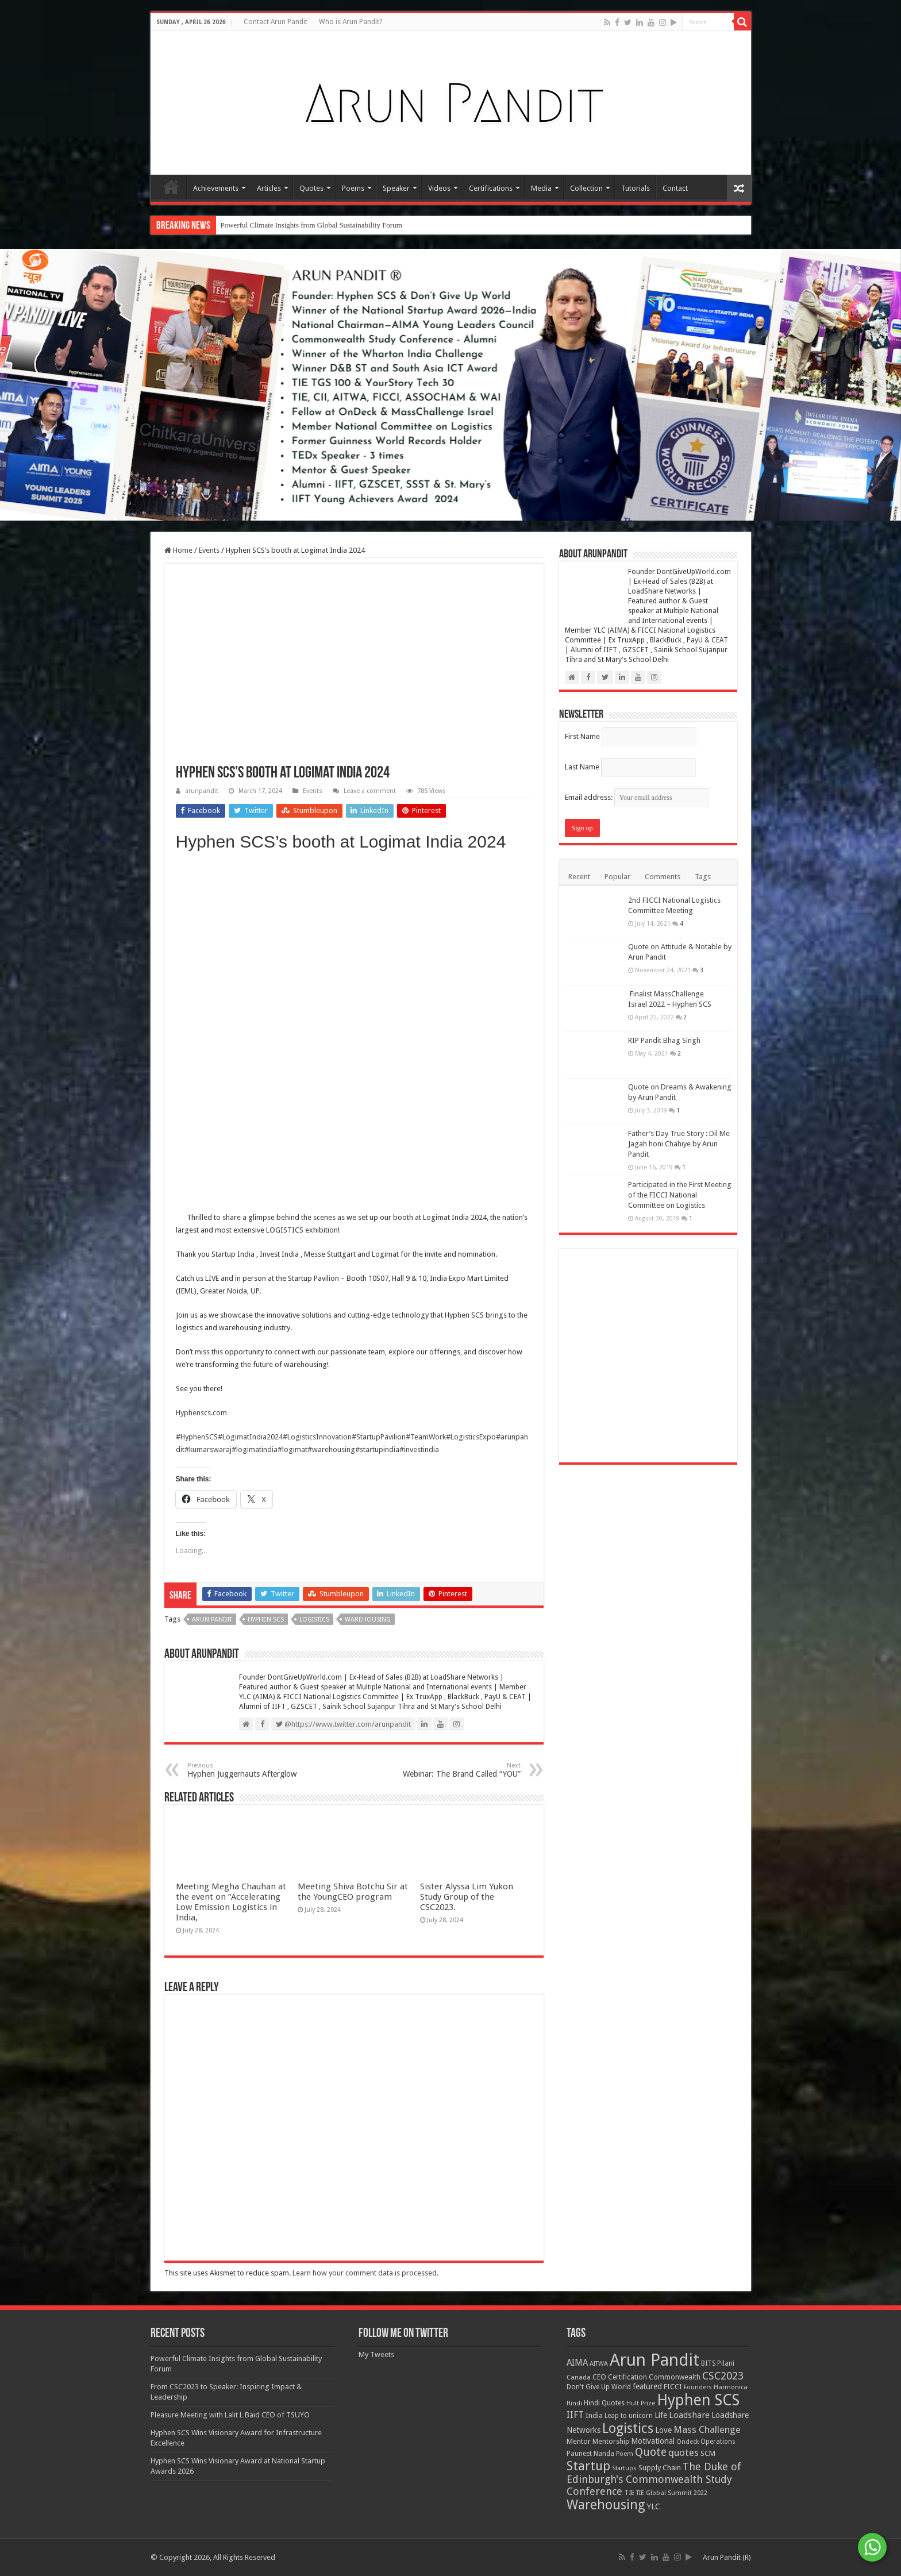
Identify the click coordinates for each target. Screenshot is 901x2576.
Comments (662, 876)
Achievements (215, 188)
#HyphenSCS (197, 1437)
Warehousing (368, 1619)
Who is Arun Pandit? (350, 22)
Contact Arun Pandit (275, 22)
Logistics (314, 1619)
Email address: (637, 797)
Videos (439, 188)
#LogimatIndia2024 (250, 1437)
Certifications (491, 188)
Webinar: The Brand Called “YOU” (462, 1770)
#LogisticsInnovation (317, 1437)
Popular (617, 876)
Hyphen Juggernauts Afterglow (246, 1770)
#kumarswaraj (208, 1449)
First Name (582, 736)
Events (209, 550)
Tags (703, 876)
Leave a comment (370, 791)
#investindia (419, 1449)
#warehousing (331, 1449)
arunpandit (201, 791)
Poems (353, 188)
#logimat (292, 1449)
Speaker (396, 188)
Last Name (582, 767)
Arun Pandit (212, 1619)
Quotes (311, 188)
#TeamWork (426, 1437)
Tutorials (635, 188)
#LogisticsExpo (471, 1437)
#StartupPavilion (379, 1437)
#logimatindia (255, 1449)
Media (541, 188)
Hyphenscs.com (201, 1412)
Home (171, 187)
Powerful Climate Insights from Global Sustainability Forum (311, 225)
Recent (579, 876)
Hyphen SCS (266, 1619)
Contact (675, 188)
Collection (586, 188)
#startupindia (377, 1449)
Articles (269, 188)
